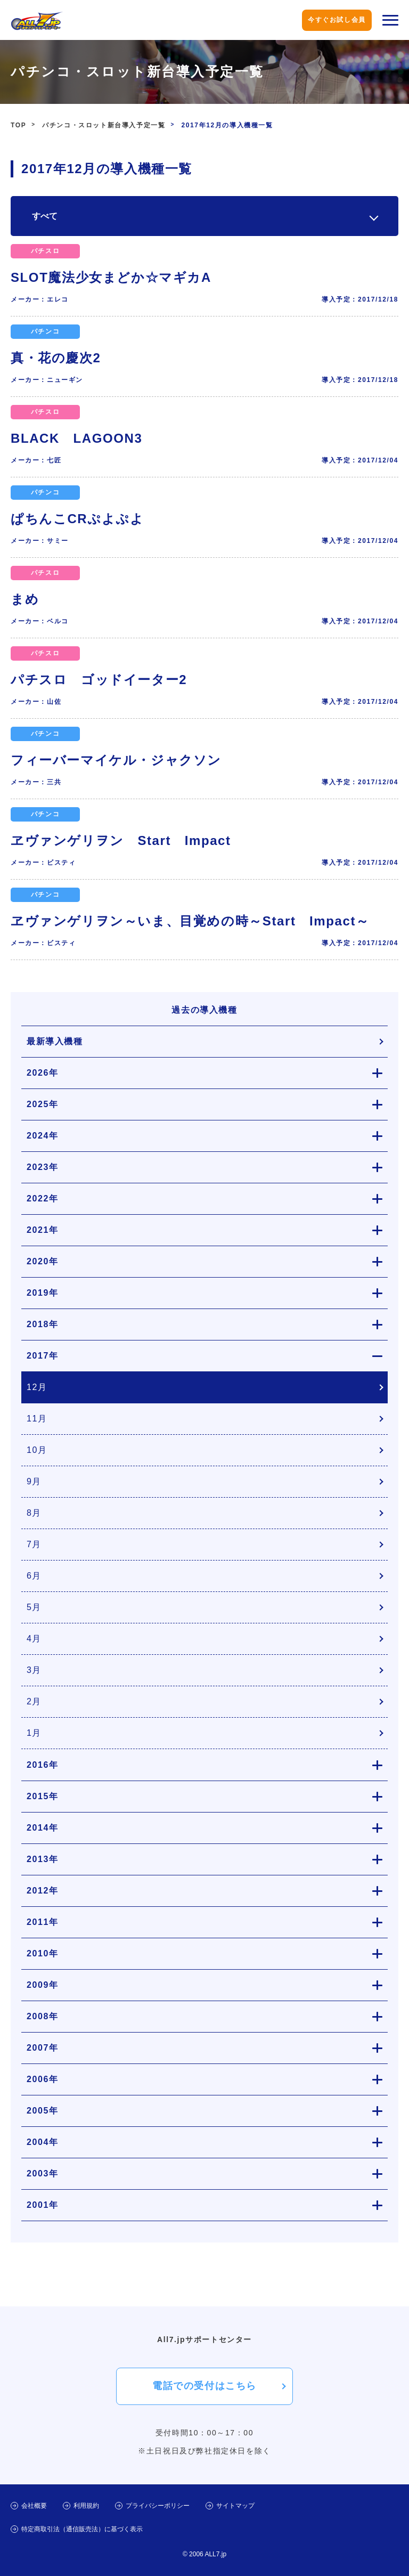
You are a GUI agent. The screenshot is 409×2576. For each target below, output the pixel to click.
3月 (34, 1670)
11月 (37, 1418)
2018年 (43, 1324)
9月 (34, 1481)
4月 (34, 1638)
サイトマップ (235, 2505)
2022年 (43, 1198)
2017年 (43, 1355)
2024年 (43, 1135)
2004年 (43, 2142)
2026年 (43, 1072)
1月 (34, 1732)
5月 (34, 1607)
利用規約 (86, 2505)
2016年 (43, 1764)
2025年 (43, 1104)
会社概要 (34, 2505)
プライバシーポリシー (158, 2505)
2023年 (43, 1167)
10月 (37, 1449)
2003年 (43, 2173)
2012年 (43, 1890)
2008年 (43, 2016)
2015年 (43, 1796)
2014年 (43, 1827)
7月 (34, 1544)
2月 (34, 1701)
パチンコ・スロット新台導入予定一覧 (103, 125)
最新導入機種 (55, 1041)
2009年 (43, 1984)
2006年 (43, 2079)
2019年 (43, 1292)
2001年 (43, 2204)
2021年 (43, 1229)
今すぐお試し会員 (337, 19)
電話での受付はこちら (204, 2385)
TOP (18, 125)
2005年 (43, 2110)
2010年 (43, 1953)
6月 (34, 1575)
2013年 (43, 1859)
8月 (34, 1512)
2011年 (43, 1922)
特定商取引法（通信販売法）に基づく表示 (82, 2529)
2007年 (43, 2047)
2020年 (43, 1261)
